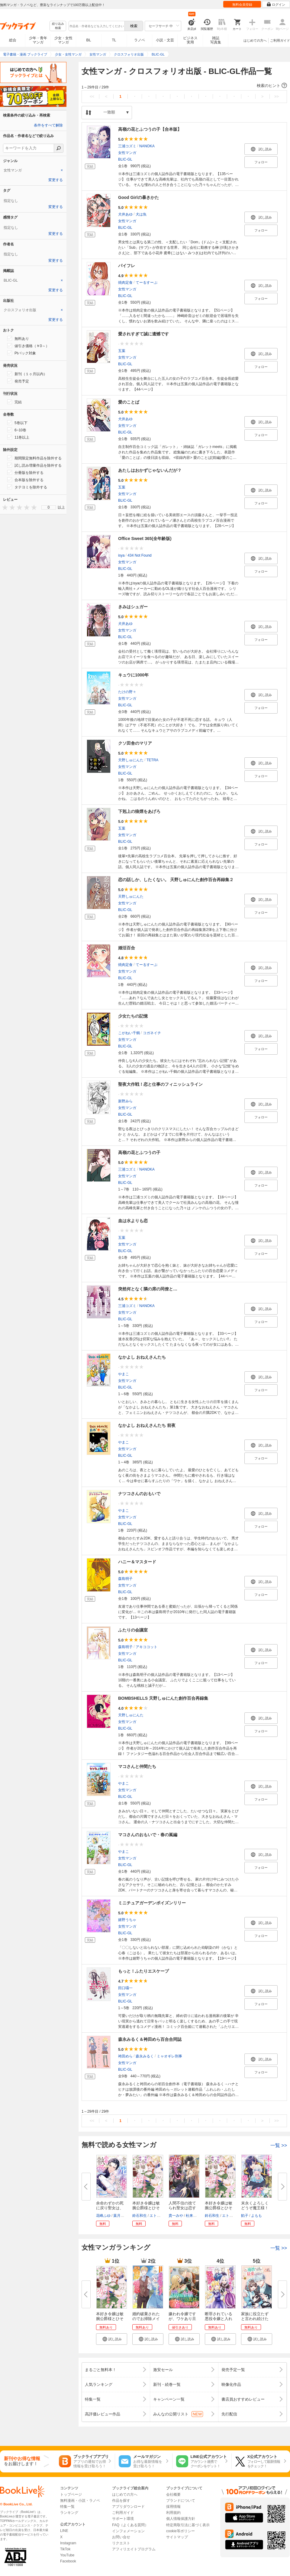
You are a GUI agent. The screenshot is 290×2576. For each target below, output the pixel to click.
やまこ (123, 1374)
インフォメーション (128, 2531)
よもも (256, 2215)
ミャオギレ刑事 (169, 2056)
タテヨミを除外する (27, 486)
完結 (14, 401)
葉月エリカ (122, 2215)
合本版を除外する (25, 479)
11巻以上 (18, 437)
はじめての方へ (255, 40)
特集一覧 (67, 2506)
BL (88, 40)
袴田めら (125, 2056)
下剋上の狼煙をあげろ (139, 811)
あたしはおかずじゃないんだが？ (150, 470)
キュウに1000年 (133, 675)
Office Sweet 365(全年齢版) (145, 538)
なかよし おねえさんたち (142, 1357)
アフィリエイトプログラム (134, 2549)
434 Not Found (139, 555)
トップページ (71, 2494)
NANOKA (147, 146)
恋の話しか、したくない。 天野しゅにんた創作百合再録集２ (176, 879)
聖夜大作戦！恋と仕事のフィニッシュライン (160, 1084)
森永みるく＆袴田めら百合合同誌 (150, 2039)
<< (92, 96)
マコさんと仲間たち (137, 1766)
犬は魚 (141, 214)
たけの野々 (127, 692)
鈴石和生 (139, 2215)
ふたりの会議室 (133, 1630)
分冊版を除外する (25, 472)
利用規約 (173, 2512)
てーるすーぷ (146, 282)
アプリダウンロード (128, 2506)
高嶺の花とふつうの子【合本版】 (150, 129)
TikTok (65, 2549)
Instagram (68, 2543)
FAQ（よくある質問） (130, 2525)
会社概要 (173, 2494)
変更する (55, 180)
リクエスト (121, 2543)
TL (114, 40)
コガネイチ (152, 1033)
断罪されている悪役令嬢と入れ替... (218, 2319)
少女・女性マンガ (63, 40)
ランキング (69, 2512)
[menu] (48, 507)
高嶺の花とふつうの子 (139, 1152)
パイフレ (126, 265)
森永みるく (145, 2056)
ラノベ (139, 40)
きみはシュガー (133, 606)
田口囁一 (125, 1988)
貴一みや (176, 2215)
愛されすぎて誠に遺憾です (143, 333)
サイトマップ (177, 2537)
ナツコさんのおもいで (139, 1493)
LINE (64, 2531)
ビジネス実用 (190, 40)
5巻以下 (17, 422)
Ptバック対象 (21, 352)
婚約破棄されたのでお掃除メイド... (146, 2319)
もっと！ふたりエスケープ (143, 1971)
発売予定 (18, 381)
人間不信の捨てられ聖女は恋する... (182, 2208)
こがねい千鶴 (129, 1033)
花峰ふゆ (103, 2215)
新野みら (125, 1101)
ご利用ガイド (280, 40)
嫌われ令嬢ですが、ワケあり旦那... (182, 2319)
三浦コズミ (127, 146)
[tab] (33, 170)
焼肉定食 (125, 282)
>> (276, 96)
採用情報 (173, 2506)
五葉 (121, 351)
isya (121, 555)
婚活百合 (126, 947)
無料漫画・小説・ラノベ (80, 2500)
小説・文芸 (165, 40)
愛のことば (128, 402)
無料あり (18, 338)
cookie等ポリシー (180, 2531)
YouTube (67, 2555)
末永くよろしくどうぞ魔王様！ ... (255, 2208)
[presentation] (3, 507)
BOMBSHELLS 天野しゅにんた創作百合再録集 (163, 1698)
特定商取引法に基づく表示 (188, 2525)
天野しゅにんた (130, 760)
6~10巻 (16, 429)
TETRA (152, 760)
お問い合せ (121, 2537)
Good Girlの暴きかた (138, 197)
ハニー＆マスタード (137, 1561)
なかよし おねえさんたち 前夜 (147, 1425)
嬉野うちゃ (127, 1920)
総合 (12, 40)
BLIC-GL (125, 159)
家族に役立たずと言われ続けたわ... (255, 2319)
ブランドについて (180, 2500)
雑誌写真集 (215, 40)
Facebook (68, 2561)
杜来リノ (193, 2215)
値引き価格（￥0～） (28, 345)
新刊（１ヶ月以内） (27, 373)
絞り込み (58, 26)
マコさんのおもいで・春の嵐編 (147, 1834)
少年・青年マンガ (38, 40)
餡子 (244, 2215)
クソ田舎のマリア (135, 743)
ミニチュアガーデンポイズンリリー (152, 1902)
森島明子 (125, 1579)
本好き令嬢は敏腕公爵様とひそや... (146, 2208)
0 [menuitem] (49, 507)
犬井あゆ (125, 214)
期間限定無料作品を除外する (34, 457)
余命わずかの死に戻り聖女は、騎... (110, 2208)
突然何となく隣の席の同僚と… (147, 1288)
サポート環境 (123, 2519)
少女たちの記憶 (133, 1016)
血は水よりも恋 (133, 1220)
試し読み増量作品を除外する (34, 465)
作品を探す (121, 2500)
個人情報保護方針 (180, 2519)
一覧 (278, 2145)
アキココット (146, 1647)
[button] (184, 86)
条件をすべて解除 (48, 125)
